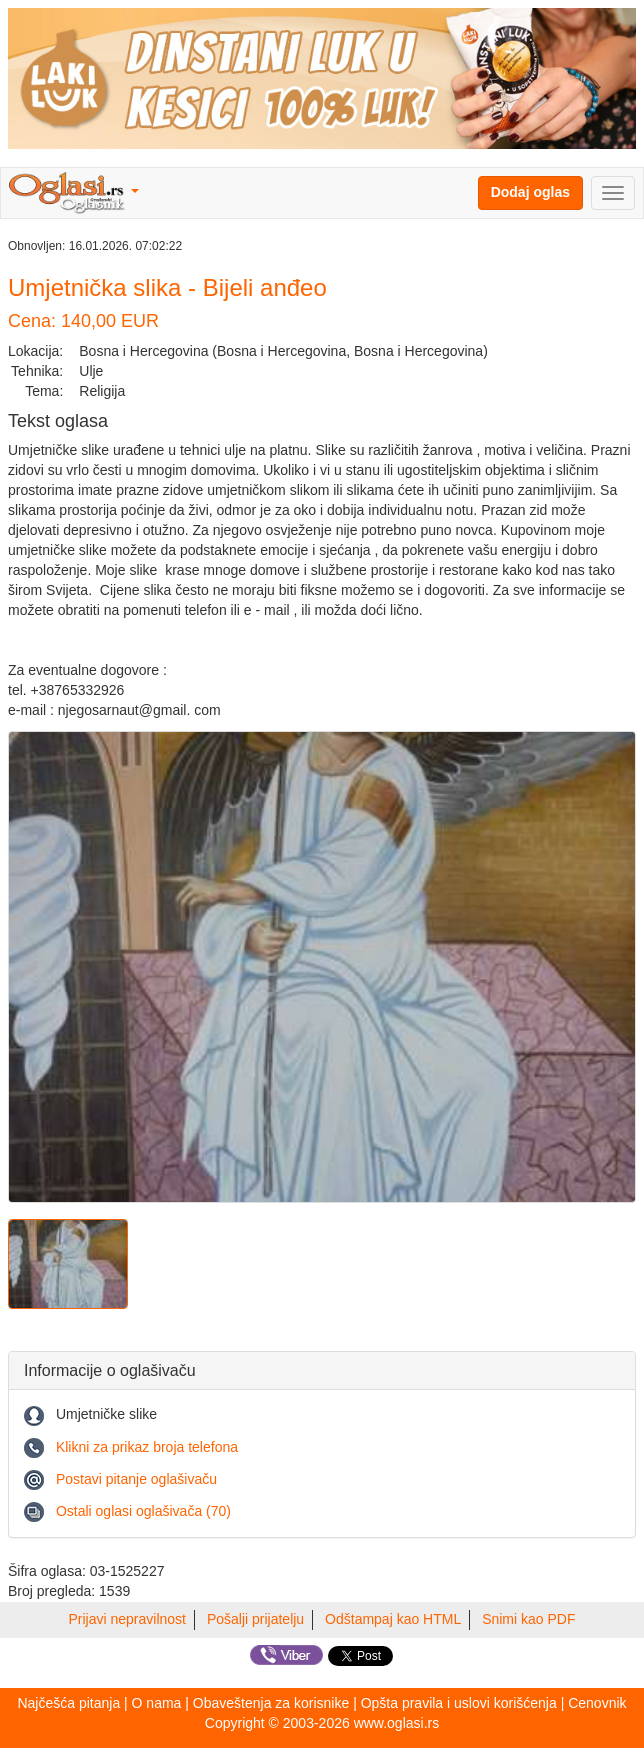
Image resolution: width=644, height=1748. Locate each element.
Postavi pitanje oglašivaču (136, 1479)
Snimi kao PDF (528, 1619)
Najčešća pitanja (68, 1703)
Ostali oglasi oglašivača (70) (143, 1511)
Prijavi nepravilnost (128, 1619)
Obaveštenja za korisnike (271, 1703)
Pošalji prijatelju (255, 1619)
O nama (157, 1703)
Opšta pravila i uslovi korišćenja (459, 1703)
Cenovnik (597, 1703)
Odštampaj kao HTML (393, 1619)
